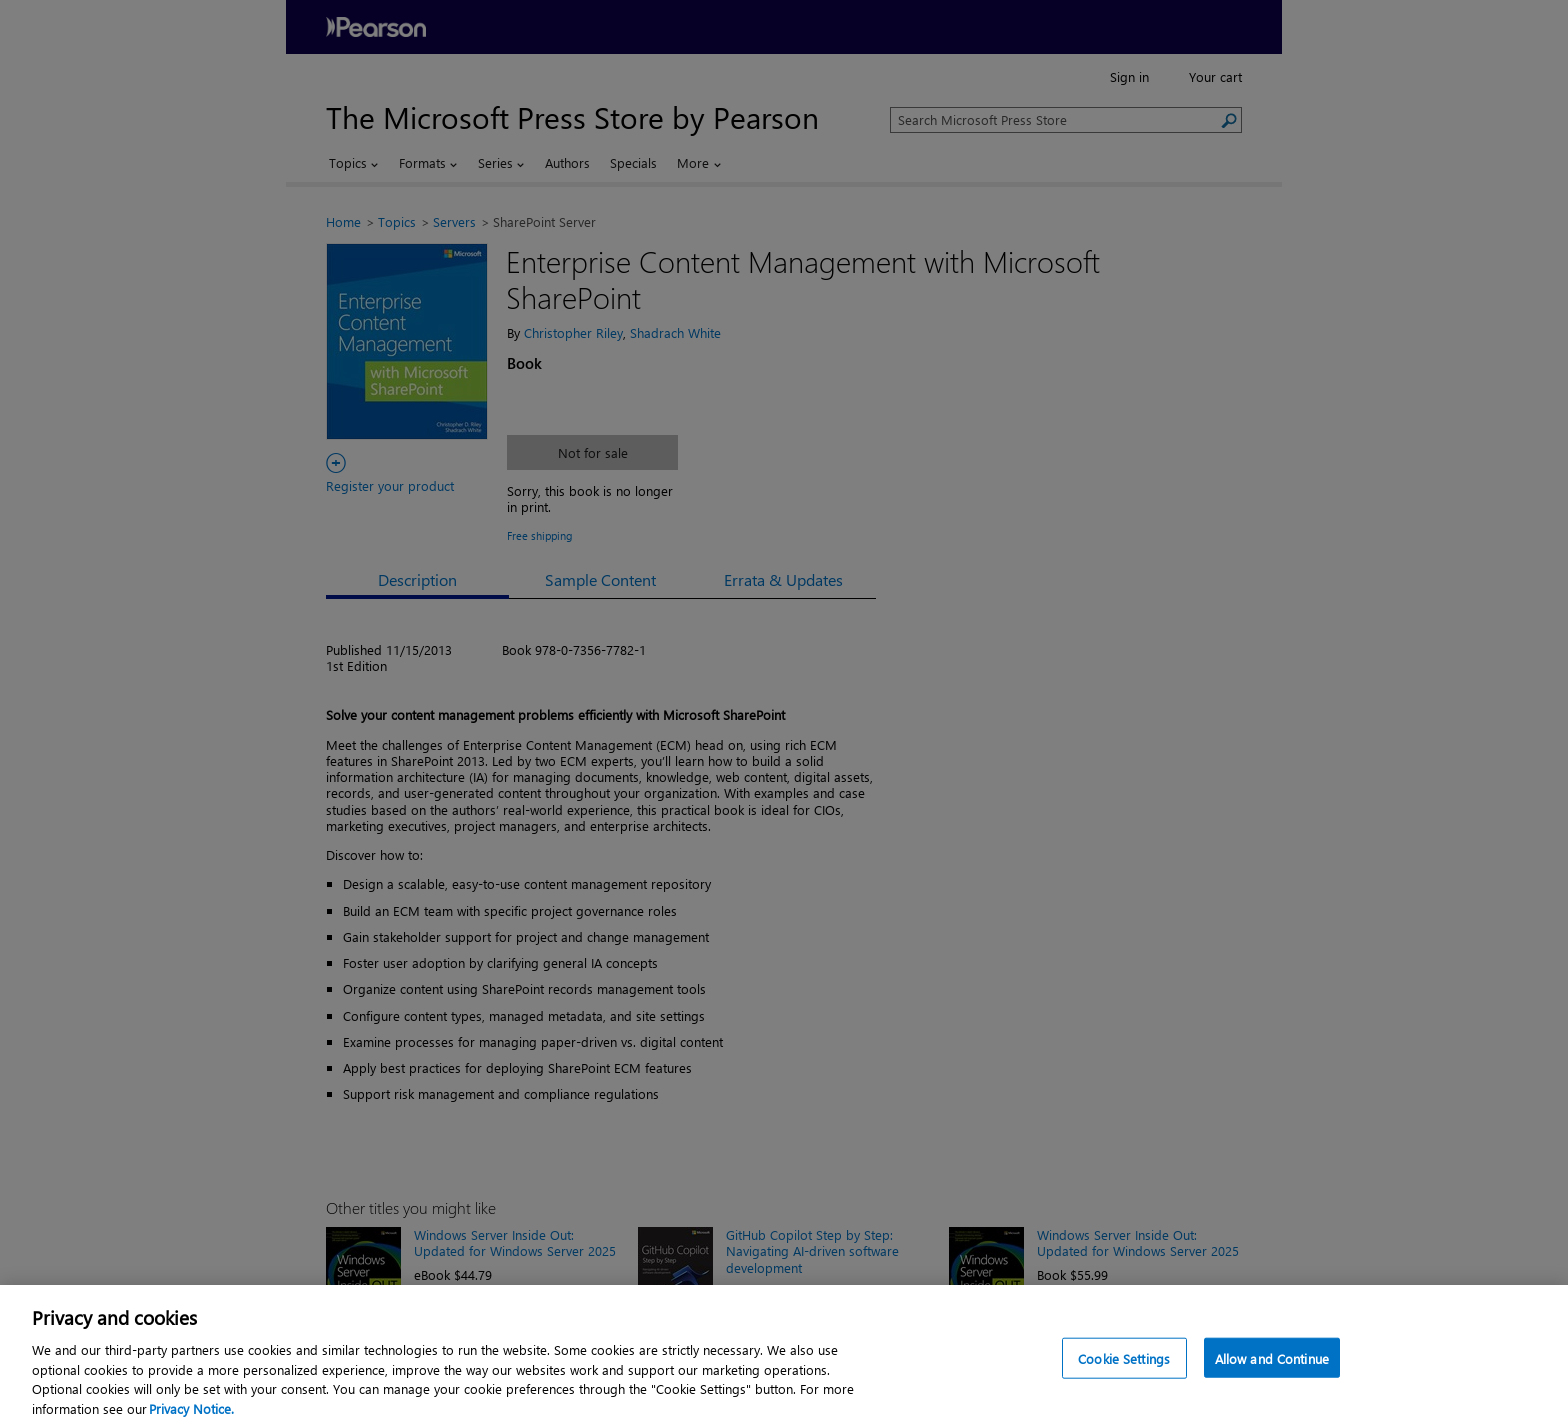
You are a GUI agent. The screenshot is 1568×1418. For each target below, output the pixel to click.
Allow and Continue (1272, 1378)
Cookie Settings (1124, 1378)
